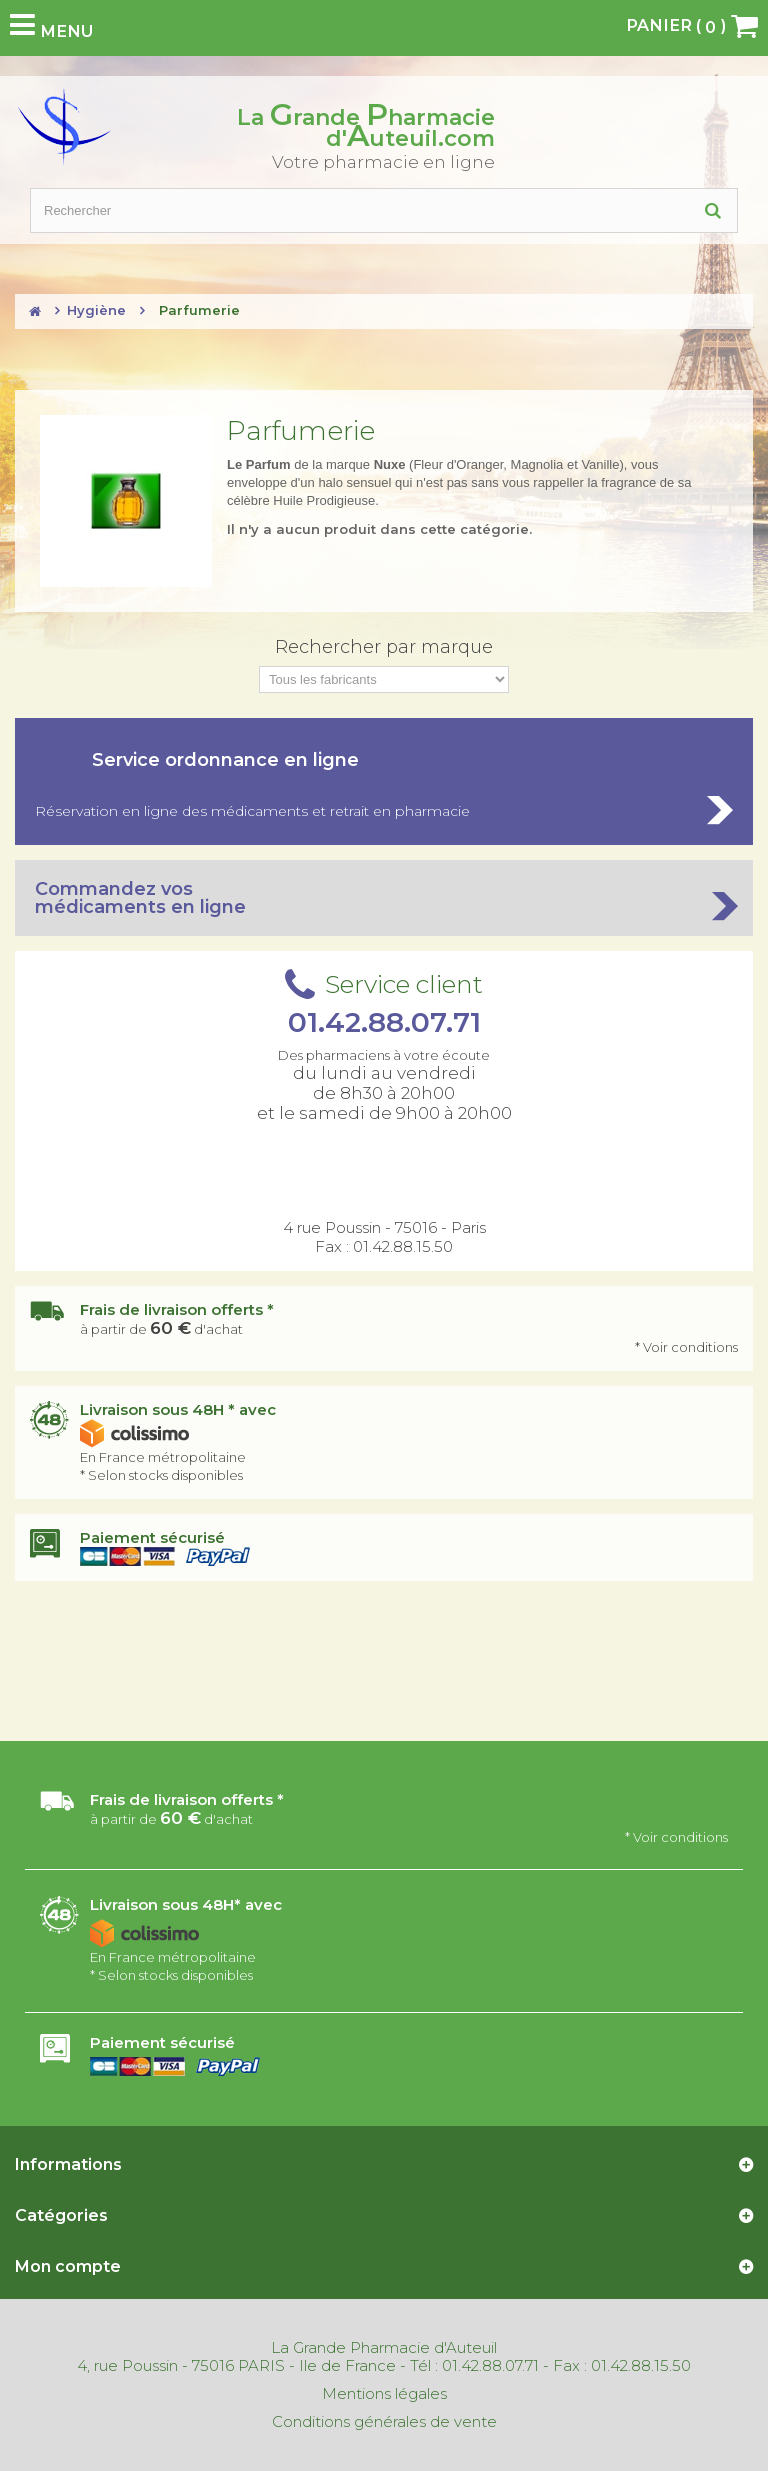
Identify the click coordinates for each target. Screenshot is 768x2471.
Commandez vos (384, 898)
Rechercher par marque (384, 647)
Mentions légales (384, 2394)
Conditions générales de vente (384, 2422)
